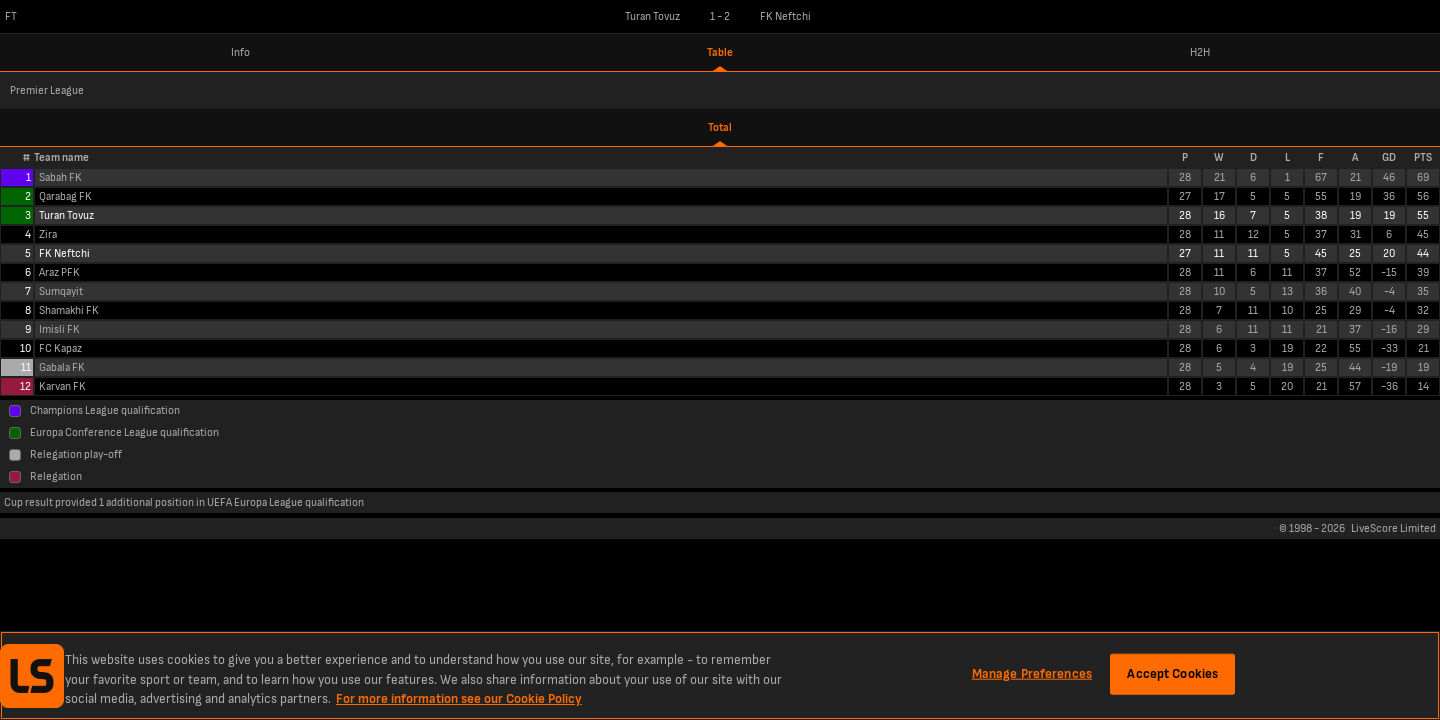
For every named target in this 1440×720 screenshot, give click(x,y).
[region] (720, 675)
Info (240, 52)
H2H (1200, 52)
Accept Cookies (1172, 673)
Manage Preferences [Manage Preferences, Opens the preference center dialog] (1032, 673)
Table (720, 52)
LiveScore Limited (1393, 528)
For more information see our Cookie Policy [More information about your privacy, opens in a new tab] (459, 699)
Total (720, 127)
